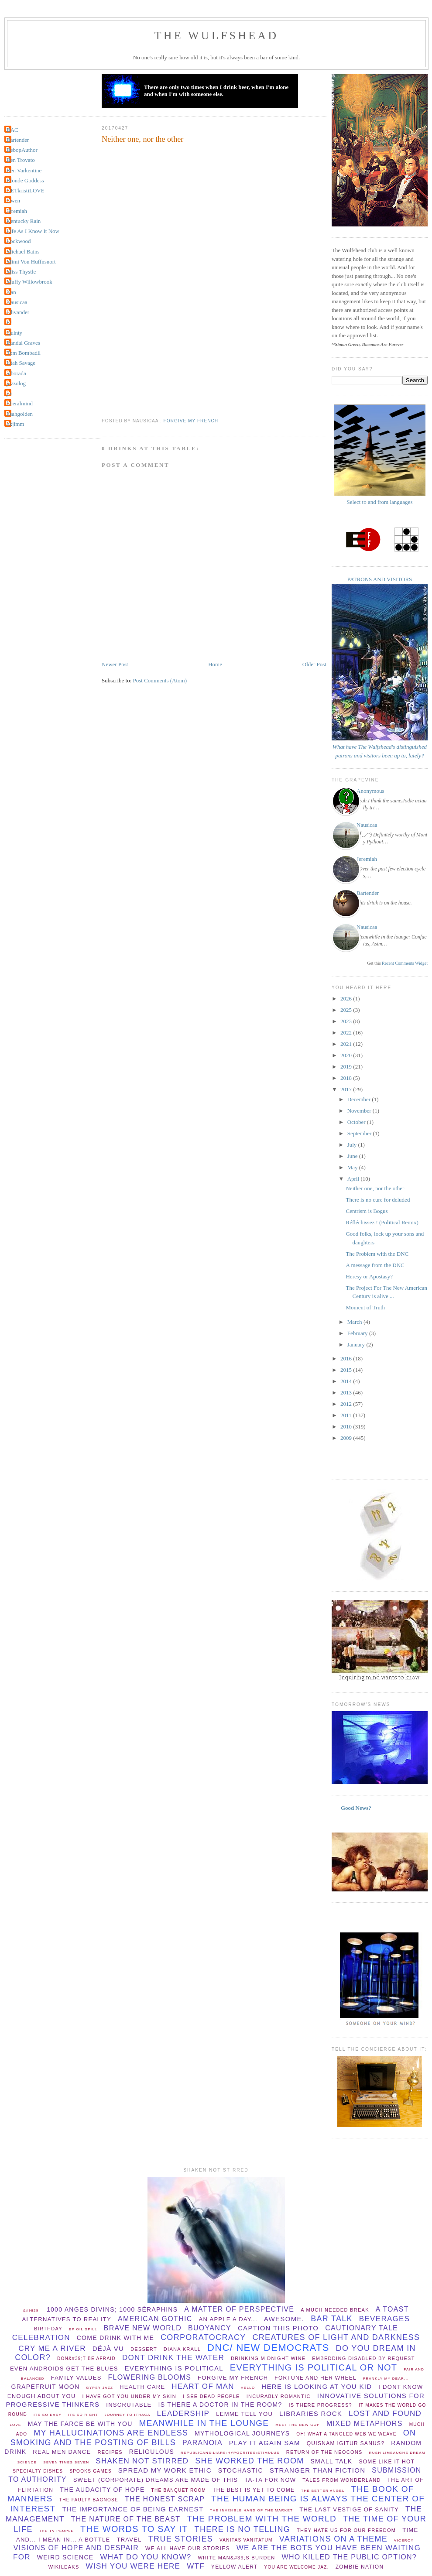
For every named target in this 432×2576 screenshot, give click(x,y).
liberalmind (20, 403)
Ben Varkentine (24, 170)
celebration (41, 2337)
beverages (384, 2319)
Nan (11, 292)
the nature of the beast (126, 2519)
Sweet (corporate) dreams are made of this (155, 2480)
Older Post (314, 664)
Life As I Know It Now (33, 231)
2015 (346, 1370)
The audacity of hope (102, 2489)
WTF (196, 2566)
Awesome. (284, 2319)
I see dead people (211, 2396)
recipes (109, 2452)
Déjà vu (108, 2348)
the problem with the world (261, 2518)
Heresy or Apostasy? (369, 1276)
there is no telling (242, 2529)
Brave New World (143, 2328)
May (353, 1167)
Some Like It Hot (387, 2462)
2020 (346, 1055)
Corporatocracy (203, 2337)
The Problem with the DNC (377, 1253)
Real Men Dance (62, 2452)
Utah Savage (21, 363)
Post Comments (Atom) (160, 680)
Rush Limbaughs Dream (397, 2453)
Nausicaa (17, 302)
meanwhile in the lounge (204, 2423)
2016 (346, 1358)
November (360, 1110)
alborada (16, 373)
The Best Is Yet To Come (254, 2490)
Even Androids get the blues (64, 2368)
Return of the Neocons (324, 2452)
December (359, 1099)
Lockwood (19, 241)
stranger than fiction (318, 2470)
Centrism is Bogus (366, 1211)
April (354, 1178)
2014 (346, 1381)
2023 (346, 1021)
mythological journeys (242, 2433)
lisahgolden (20, 414)
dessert (143, 2349)
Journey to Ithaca (128, 2415)
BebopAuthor (22, 150)
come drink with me (115, 2337)
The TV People (56, 2531)
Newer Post (115, 664)
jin (10, 393)
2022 (346, 1032)
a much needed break (335, 2309)
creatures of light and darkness (336, 2337)
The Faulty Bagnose (88, 2499)
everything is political (174, 2368)
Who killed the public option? (348, 2557)
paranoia (202, 2442)
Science (27, 2462)
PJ (9, 322)
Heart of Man (202, 2386)
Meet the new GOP (297, 2425)
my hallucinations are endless (111, 2433)
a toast (392, 2309)
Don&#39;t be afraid (86, 2358)
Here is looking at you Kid (316, 2386)
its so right (83, 2415)
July (352, 1144)
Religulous (151, 2451)
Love (15, 2425)
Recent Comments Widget (405, 963)
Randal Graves (23, 342)
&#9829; (31, 2310)
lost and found (385, 2413)
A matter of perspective (239, 2309)
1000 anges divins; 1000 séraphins (112, 2309)
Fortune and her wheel (315, 2378)
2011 (346, 1415)
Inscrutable (128, 2404)
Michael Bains (23, 251)
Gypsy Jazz (99, 2388)
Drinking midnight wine (268, 2358)
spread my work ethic (165, 2470)
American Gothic (155, 2319)
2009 (346, 1438)
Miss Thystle (21, 271)
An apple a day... (228, 2319)
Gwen (13, 200)
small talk (331, 2461)
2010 (346, 1426)
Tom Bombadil (24, 352)
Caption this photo (278, 2328)
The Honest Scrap (165, 2499)
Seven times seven (66, 2462)
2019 (346, 1066)
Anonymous (370, 791)
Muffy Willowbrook (29, 281)
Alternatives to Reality (67, 2319)
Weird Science (65, 2557)
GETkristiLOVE (26, 190)
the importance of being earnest (132, 2509)
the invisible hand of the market (251, 2510)
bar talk (332, 2318)
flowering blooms (150, 2377)
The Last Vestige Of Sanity (349, 2509)
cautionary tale (361, 2328)
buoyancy (209, 2328)
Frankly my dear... (386, 2379)
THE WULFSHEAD (216, 35)
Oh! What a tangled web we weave (346, 2434)
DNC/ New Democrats (268, 2347)
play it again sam (264, 2442)
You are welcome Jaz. (296, 2567)
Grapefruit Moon (45, 2386)
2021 (346, 1044)
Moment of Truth (365, 1307)
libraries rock (310, 2413)
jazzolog (16, 383)
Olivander (18, 312)
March (355, 1322)
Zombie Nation (360, 2567)
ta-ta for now (270, 2480)
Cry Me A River (52, 2348)
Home (215, 664)
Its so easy (48, 2415)
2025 (346, 1010)
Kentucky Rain (24, 221)
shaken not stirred (142, 2461)
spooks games (90, 2471)
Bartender (18, 140)
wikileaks (63, 2566)
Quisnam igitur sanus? (346, 2443)
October (357, 1122)
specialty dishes (38, 2471)
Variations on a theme (333, 2539)
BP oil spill (83, 2329)
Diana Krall (182, 2349)
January (357, 1344)
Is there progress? (320, 2405)
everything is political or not (314, 2367)
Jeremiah (17, 211)
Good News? (356, 1808)
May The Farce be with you (80, 2423)
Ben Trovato (21, 160)
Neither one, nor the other (142, 139)
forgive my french (191, 420)
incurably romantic (279, 2396)
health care (142, 2387)
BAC (12, 130)
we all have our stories (187, 2548)
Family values (76, 2377)
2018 (346, 1078)
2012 (346, 1404)
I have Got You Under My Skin (129, 2396)
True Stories (180, 2539)
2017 (346, 1089)
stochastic (240, 2470)
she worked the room (249, 2460)
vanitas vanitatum (246, 2540)
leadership (183, 2413)
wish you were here (133, 2566)
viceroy (404, 2540)
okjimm (15, 424)
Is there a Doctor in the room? (220, 2404)
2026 (346, 998)
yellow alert (234, 2567)
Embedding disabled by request (363, 2358)
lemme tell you (244, 2414)
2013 (346, 1392)
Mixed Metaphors (364, 2423)
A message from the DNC (375, 1265)
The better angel (322, 2491)
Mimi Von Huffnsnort (31, 261)
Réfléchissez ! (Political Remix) (382, 1222)
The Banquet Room (178, 2490)
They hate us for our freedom (346, 2530)
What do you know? (145, 2557)
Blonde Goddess (25, 180)
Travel (129, 2539)
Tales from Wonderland (341, 2480)
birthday (48, 2328)
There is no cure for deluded (378, 1199)
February (358, 1333)
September (360, 1133)
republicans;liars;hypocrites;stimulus (230, 2453)
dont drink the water (173, 2357)
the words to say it (134, 2529)
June (353, 1156)
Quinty (14, 332)
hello (248, 2388)
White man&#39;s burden (236, 2557)
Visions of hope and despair (76, 2548)
